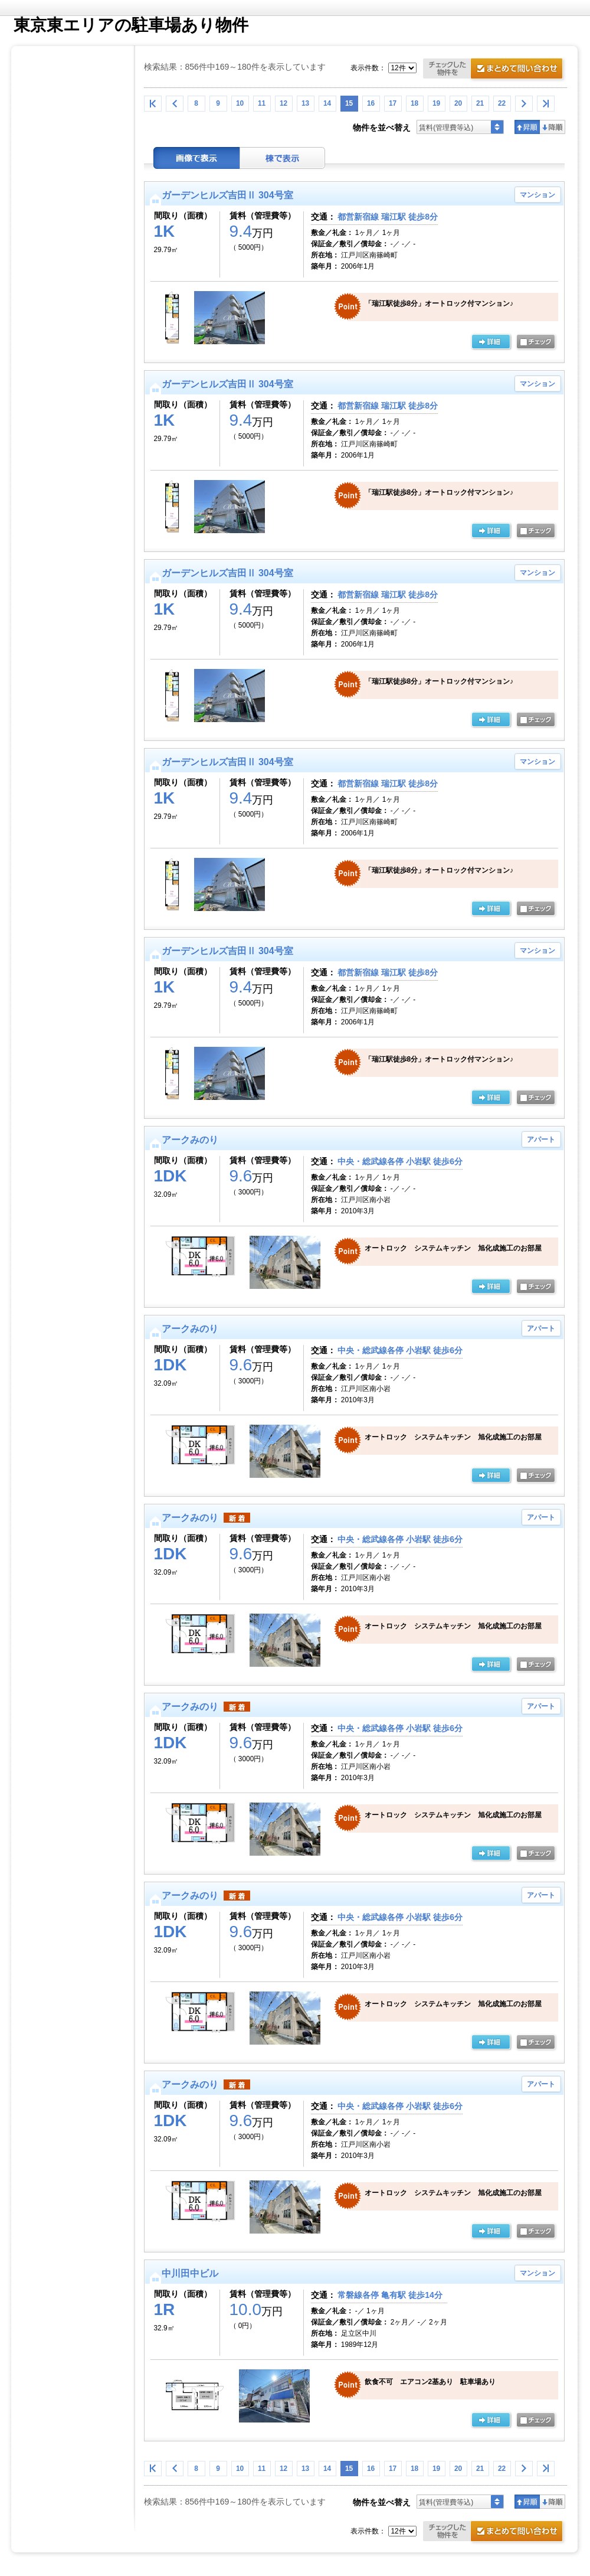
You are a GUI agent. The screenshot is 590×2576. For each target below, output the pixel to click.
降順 (552, 127)
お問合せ (495, 70)
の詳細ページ (491, 342)
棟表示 (283, 158)
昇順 (527, 127)
